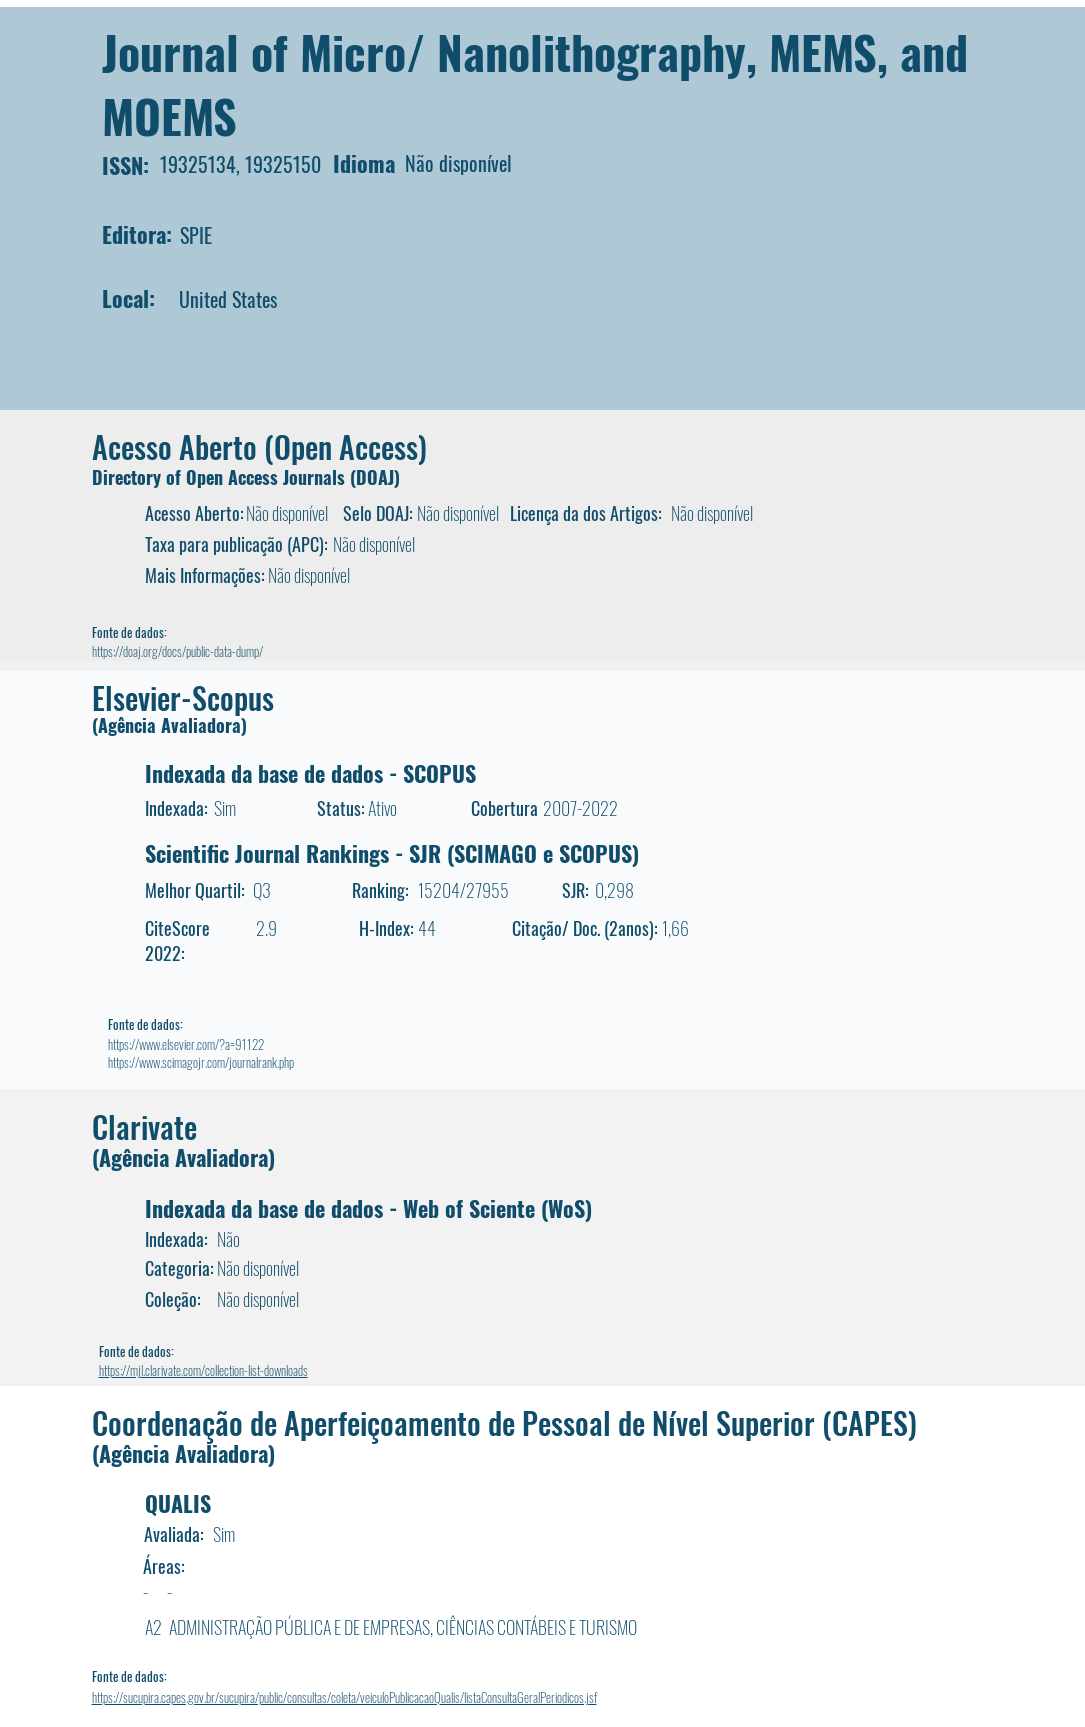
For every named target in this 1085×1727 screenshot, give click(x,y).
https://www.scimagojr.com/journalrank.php (201, 1062)
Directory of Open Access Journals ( (224, 477)
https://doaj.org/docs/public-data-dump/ (177, 651)
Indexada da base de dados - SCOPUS (310, 773)
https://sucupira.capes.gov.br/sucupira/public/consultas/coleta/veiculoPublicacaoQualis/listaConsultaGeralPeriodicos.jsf (344, 1697)
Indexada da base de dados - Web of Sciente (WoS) (368, 1208)
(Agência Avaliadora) (169, 725)
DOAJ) (378, 477)
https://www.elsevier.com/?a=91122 (186, 1044)
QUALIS (178, 1503)
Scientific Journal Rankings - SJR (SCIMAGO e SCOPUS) (392, 853)
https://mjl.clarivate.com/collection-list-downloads (203, 1370)
